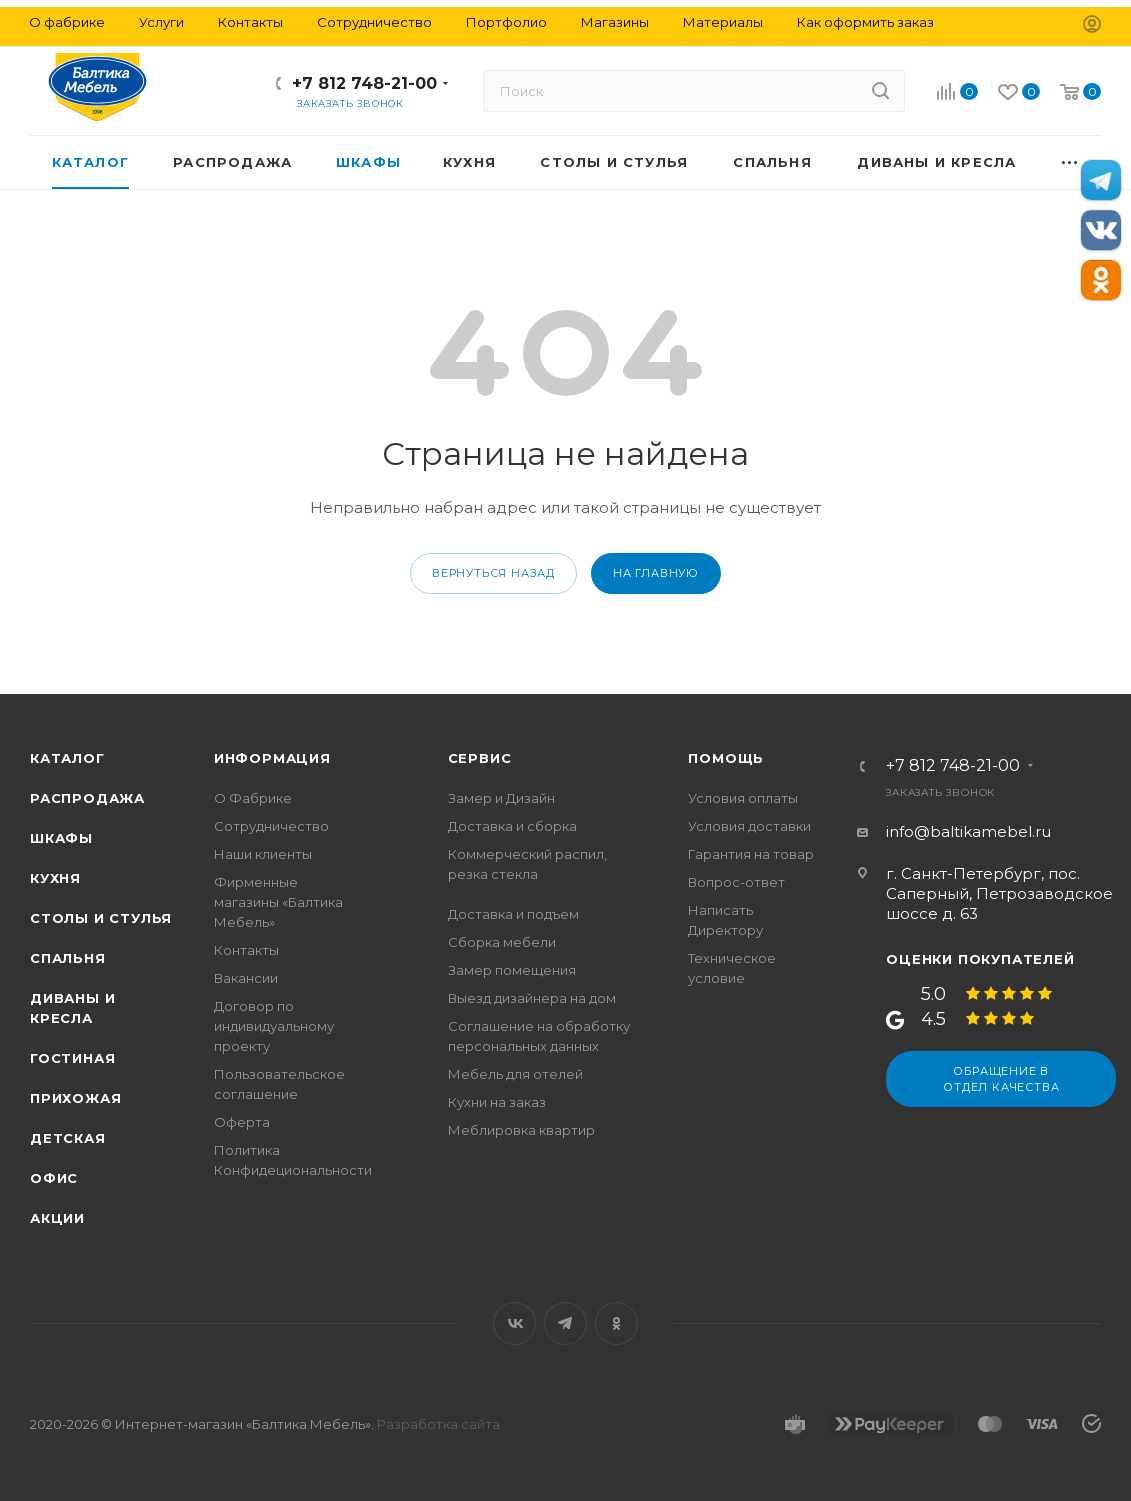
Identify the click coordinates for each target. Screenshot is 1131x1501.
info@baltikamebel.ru (968, 831)
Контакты (246, 950)
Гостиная (72, 1058)
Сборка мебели (502, 942)
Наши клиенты (263, 854)
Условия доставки (749, 826)
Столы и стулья (101, 918)
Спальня (68, 958)
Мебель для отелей (515, 1074)
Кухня (55, 878)
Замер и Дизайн (501, 798)
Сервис (480, 758)
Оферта (242, 1122)
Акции (57, 1218)
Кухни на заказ (497, 1102)
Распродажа (87, 798)
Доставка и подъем (513, 914)
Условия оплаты (743, 798)
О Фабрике (253, 798)
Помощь (726, 758)
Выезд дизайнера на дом (532, 998)
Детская (68, 1138)
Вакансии (246, 978)
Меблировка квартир (521, 1130)
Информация (272, 758)
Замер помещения (512, 970)
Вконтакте (514, 1323)
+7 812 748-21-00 (364, 83)
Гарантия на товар (751, 854)
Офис (54, 1178)
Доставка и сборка (512, 826)
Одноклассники (616, 1323)
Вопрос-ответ (736, 882)
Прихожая (75, 1098)
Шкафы (61, 838)
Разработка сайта (438, 1424)
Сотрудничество (271, 826)
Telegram (565, 1323)
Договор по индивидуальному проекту (274, 1026)
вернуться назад (493, 573)
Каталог (67, 758)
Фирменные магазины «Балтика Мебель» (278, 902)
